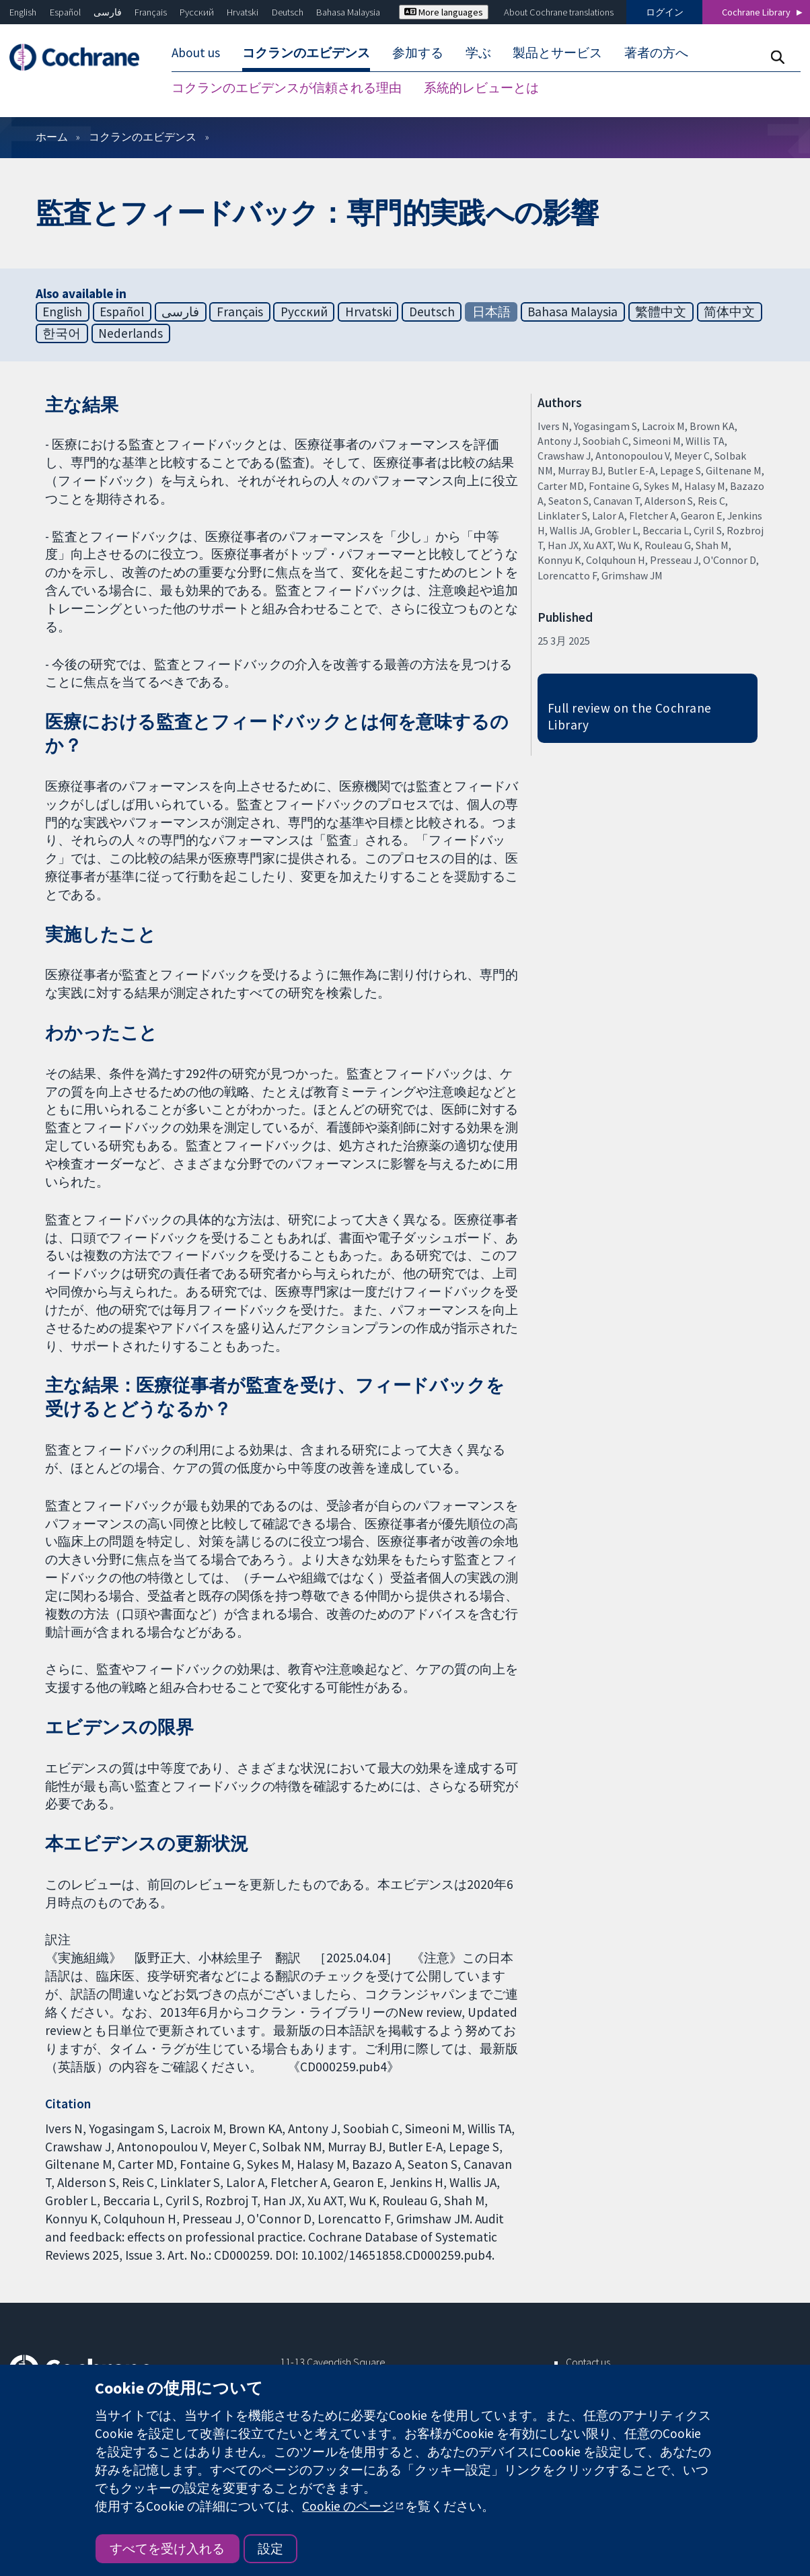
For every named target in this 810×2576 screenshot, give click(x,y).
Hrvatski (242, 12)
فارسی (108, 12)
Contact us (588, 2362)
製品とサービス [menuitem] (557, 52)
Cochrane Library (756, 12)
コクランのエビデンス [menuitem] (306, 52)
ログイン (665, 12)
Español (65, 12)
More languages (443, 12)
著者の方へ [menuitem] (656, 52)
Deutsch (287, 12)
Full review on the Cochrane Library (630, 716)
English (22, 12)
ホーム (52, 136)
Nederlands (130, 333)
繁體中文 (660, 311)
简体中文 (729, 311)
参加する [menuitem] (417, 52)
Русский (197, 12)
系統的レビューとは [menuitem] (481, 87)
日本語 (491, 311)
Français (151, 12)
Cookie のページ (348, 2506)
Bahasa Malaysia (348, 12)
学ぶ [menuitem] (478, 52)
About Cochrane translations (559, 12)
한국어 (61, 333)
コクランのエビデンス (142, 136)
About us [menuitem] (196, 52)
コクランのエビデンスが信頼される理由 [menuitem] (287, 87)
